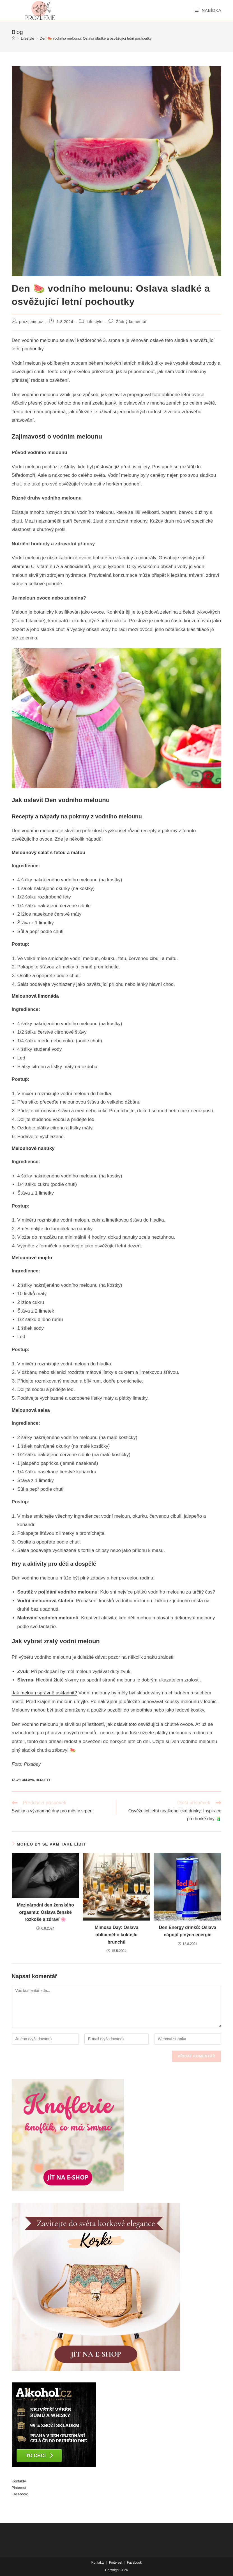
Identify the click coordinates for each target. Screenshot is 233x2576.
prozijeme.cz (31, 321)
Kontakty (19, 2481)
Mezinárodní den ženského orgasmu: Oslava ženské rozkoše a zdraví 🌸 (45, 1912)
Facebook (20, 2494)
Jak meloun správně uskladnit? (44, 1693)
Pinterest (19, 2488)
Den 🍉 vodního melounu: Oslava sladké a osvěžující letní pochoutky (95, 38)
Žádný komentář (131, 321)
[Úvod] (13, 38)
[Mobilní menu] (208, 10)
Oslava (28, 1779)
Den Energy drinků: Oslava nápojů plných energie (187, 1931)
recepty (43, 1779)
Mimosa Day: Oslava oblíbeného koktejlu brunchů (117, 1934)
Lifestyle (95, 321)
